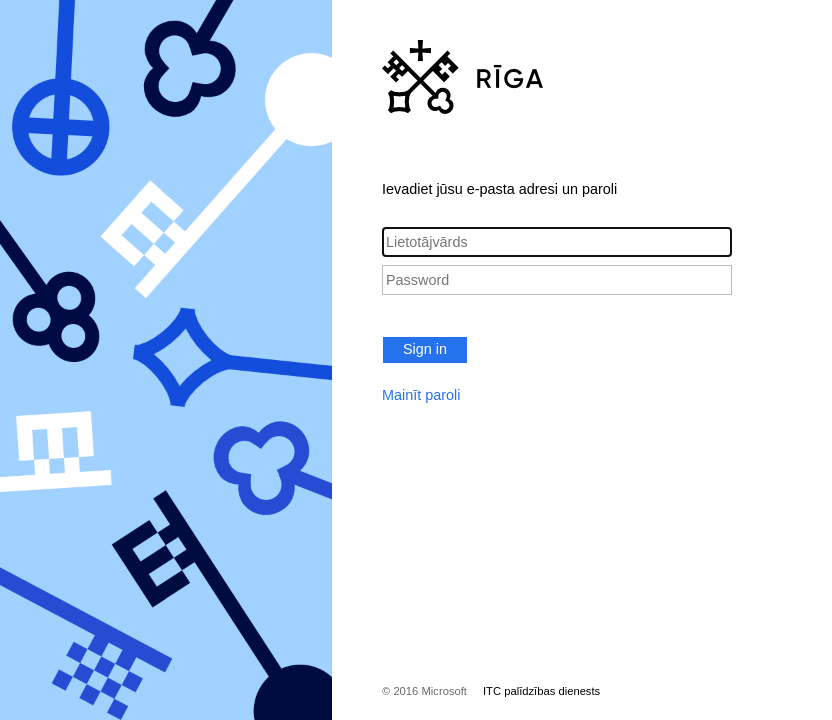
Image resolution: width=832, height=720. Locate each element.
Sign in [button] (425, 349)
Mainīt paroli (421, 395)
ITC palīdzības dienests (541, 691)
